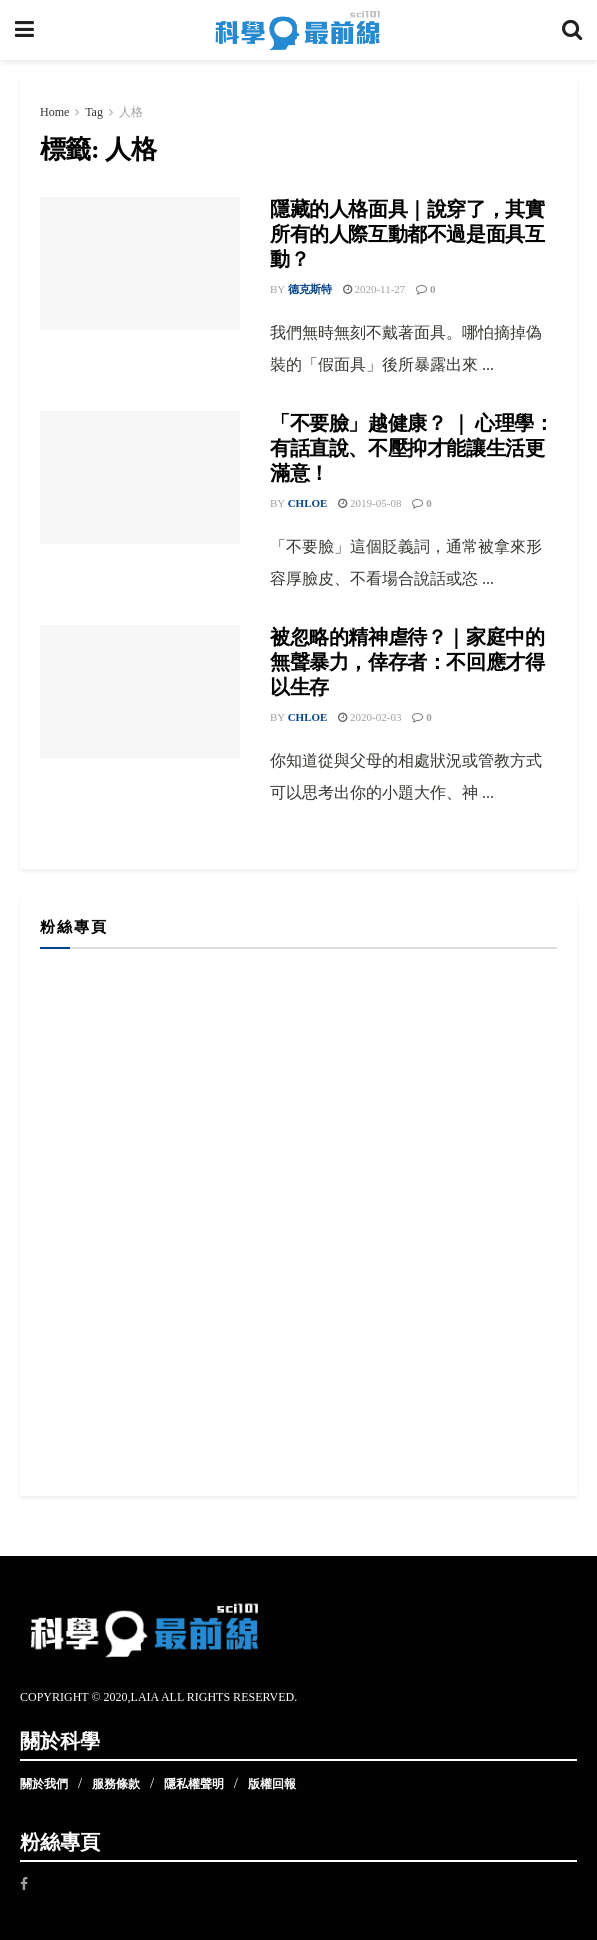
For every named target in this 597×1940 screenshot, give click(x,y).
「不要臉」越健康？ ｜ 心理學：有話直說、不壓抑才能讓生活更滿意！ (412, 448)
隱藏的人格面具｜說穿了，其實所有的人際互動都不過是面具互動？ (407, 234)
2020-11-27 (374, 289)
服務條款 (116, 1784)
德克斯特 (310, 289)
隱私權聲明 (194, 1784)
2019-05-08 (369, 503)
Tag (94, 112)
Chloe (308, 503)
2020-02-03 (369, 717)
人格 (131, 112)
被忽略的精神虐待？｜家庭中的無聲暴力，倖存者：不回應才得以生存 (407, 662)
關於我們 (44, 1784)
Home (54, 112)
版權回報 (272, 1784)
